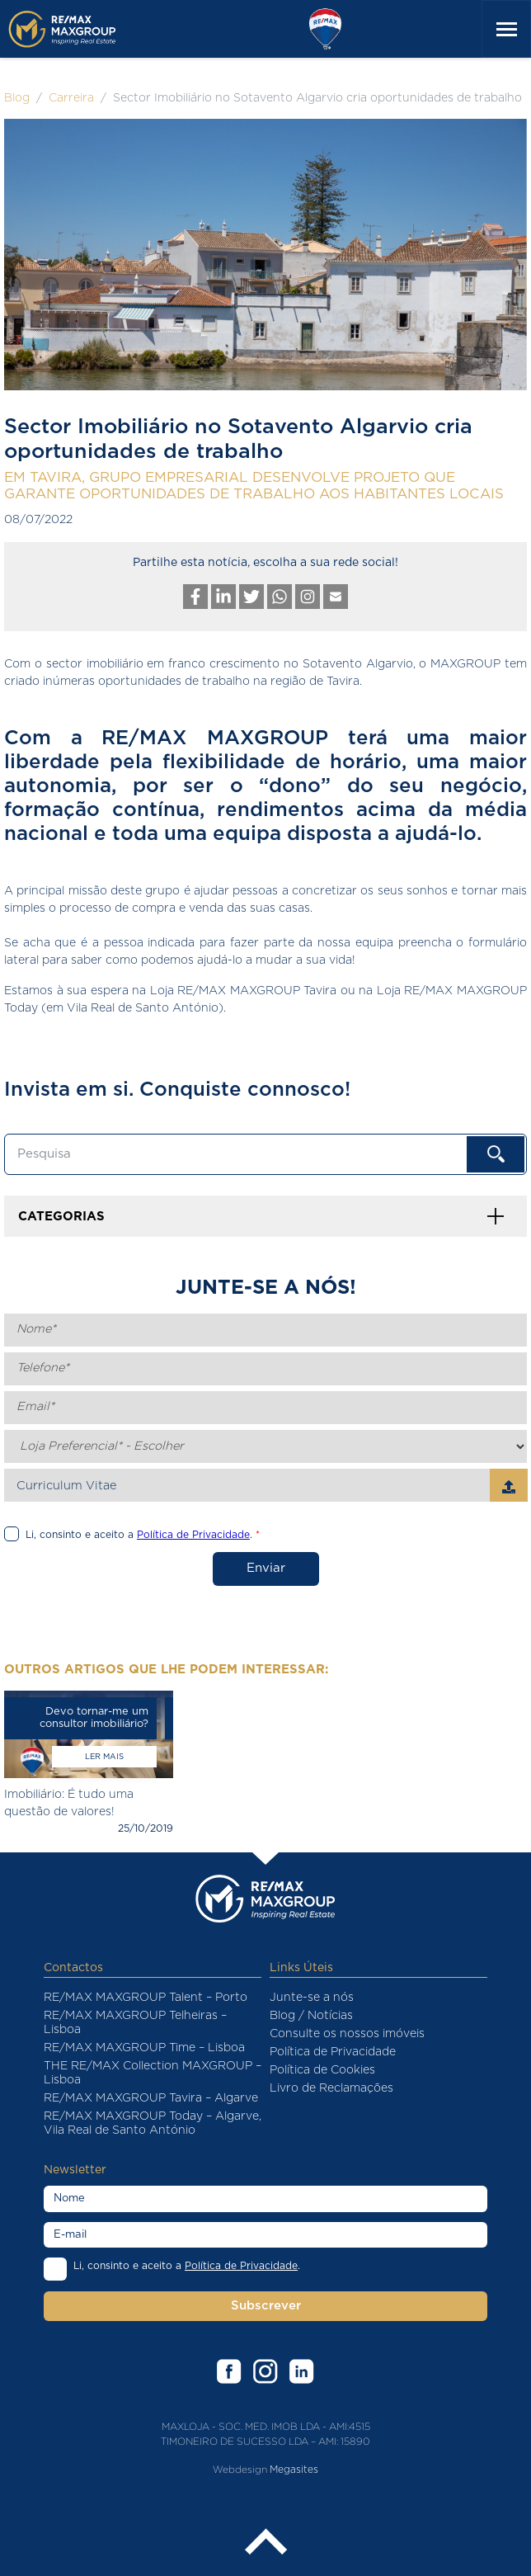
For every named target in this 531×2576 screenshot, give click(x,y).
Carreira (71, 98)
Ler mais (104, 1757)
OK (495, 1154)
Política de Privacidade (333, 2052)
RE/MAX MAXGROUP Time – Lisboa (144, 2048)
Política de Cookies (322, 2070)
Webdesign (240, 2469)
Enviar (266, 1568)
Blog (17, 98)
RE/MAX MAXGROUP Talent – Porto (145, 1997)
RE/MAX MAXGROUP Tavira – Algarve (151, 2098)
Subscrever (266, 2306)
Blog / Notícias (311, 2016)
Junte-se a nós (312, 1997)
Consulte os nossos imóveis (347, 2034)
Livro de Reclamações (331, 2088)
